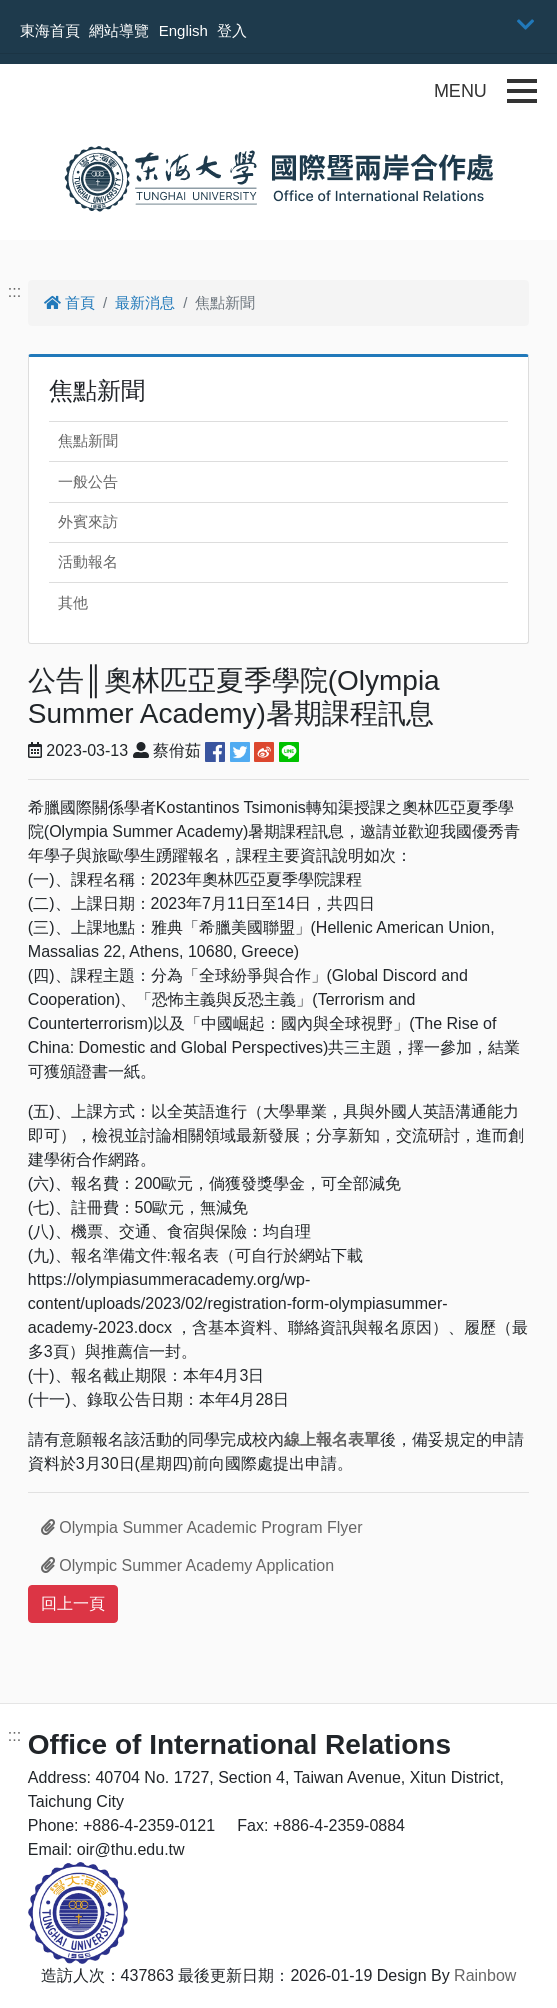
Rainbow (485, 1975)
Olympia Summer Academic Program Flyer (202, 1527)
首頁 (69, 302)
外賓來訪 (88, 521)
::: (14, 291)
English (183, 30)
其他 (73, 602)
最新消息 (145, 302)
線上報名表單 (332, 1439)
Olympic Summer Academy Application (187, 1565)
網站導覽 (119, 30)
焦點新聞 (88, 440)
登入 (232, 30)
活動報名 (88, 561)
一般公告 (88, 481)
